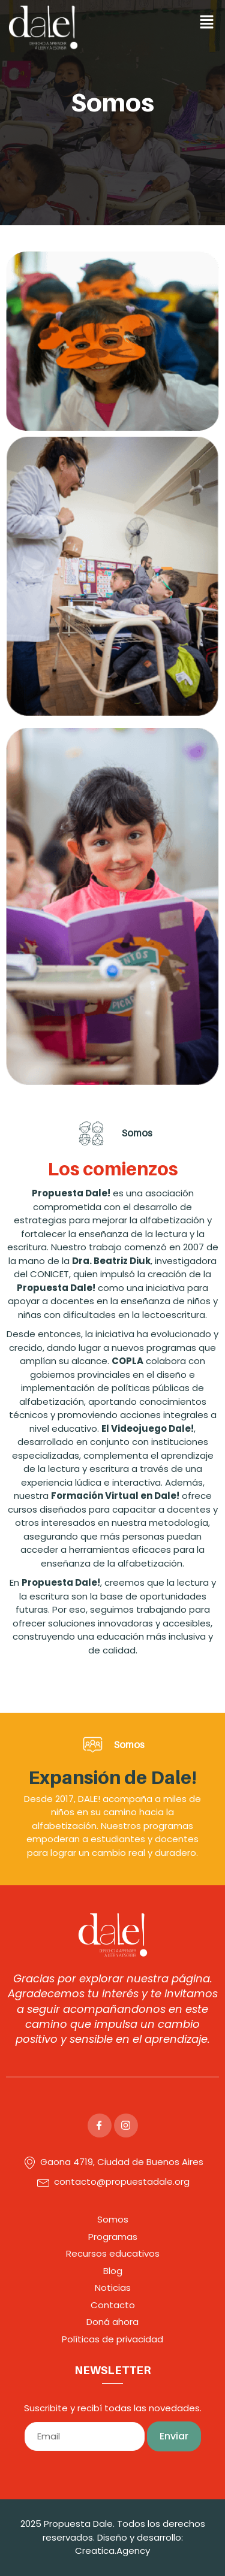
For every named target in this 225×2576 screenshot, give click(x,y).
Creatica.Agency (112, 2550)
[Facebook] (100, 2125)
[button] (169, 23)
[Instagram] (126, 2125)
